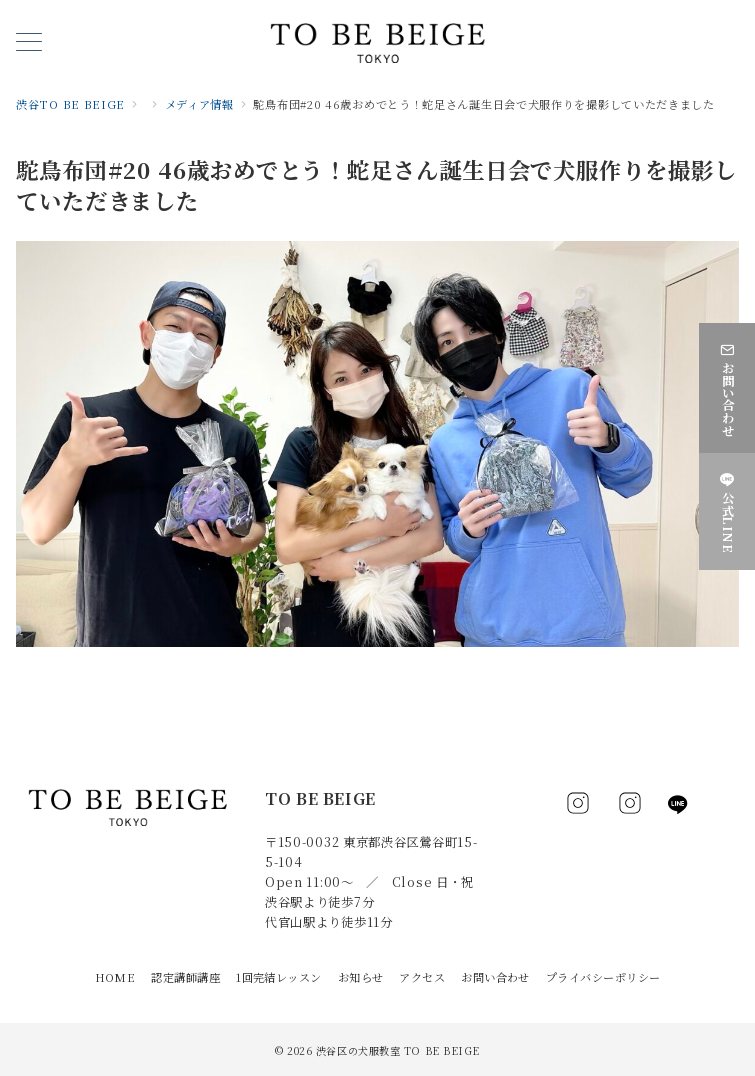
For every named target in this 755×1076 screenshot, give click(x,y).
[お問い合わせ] (727, 386)
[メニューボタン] (29, 43)
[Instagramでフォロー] (630, 808)
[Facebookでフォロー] (578, 808)
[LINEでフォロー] (678, 804)
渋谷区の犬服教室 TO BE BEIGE (398, 1050)
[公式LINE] (727, 509)
